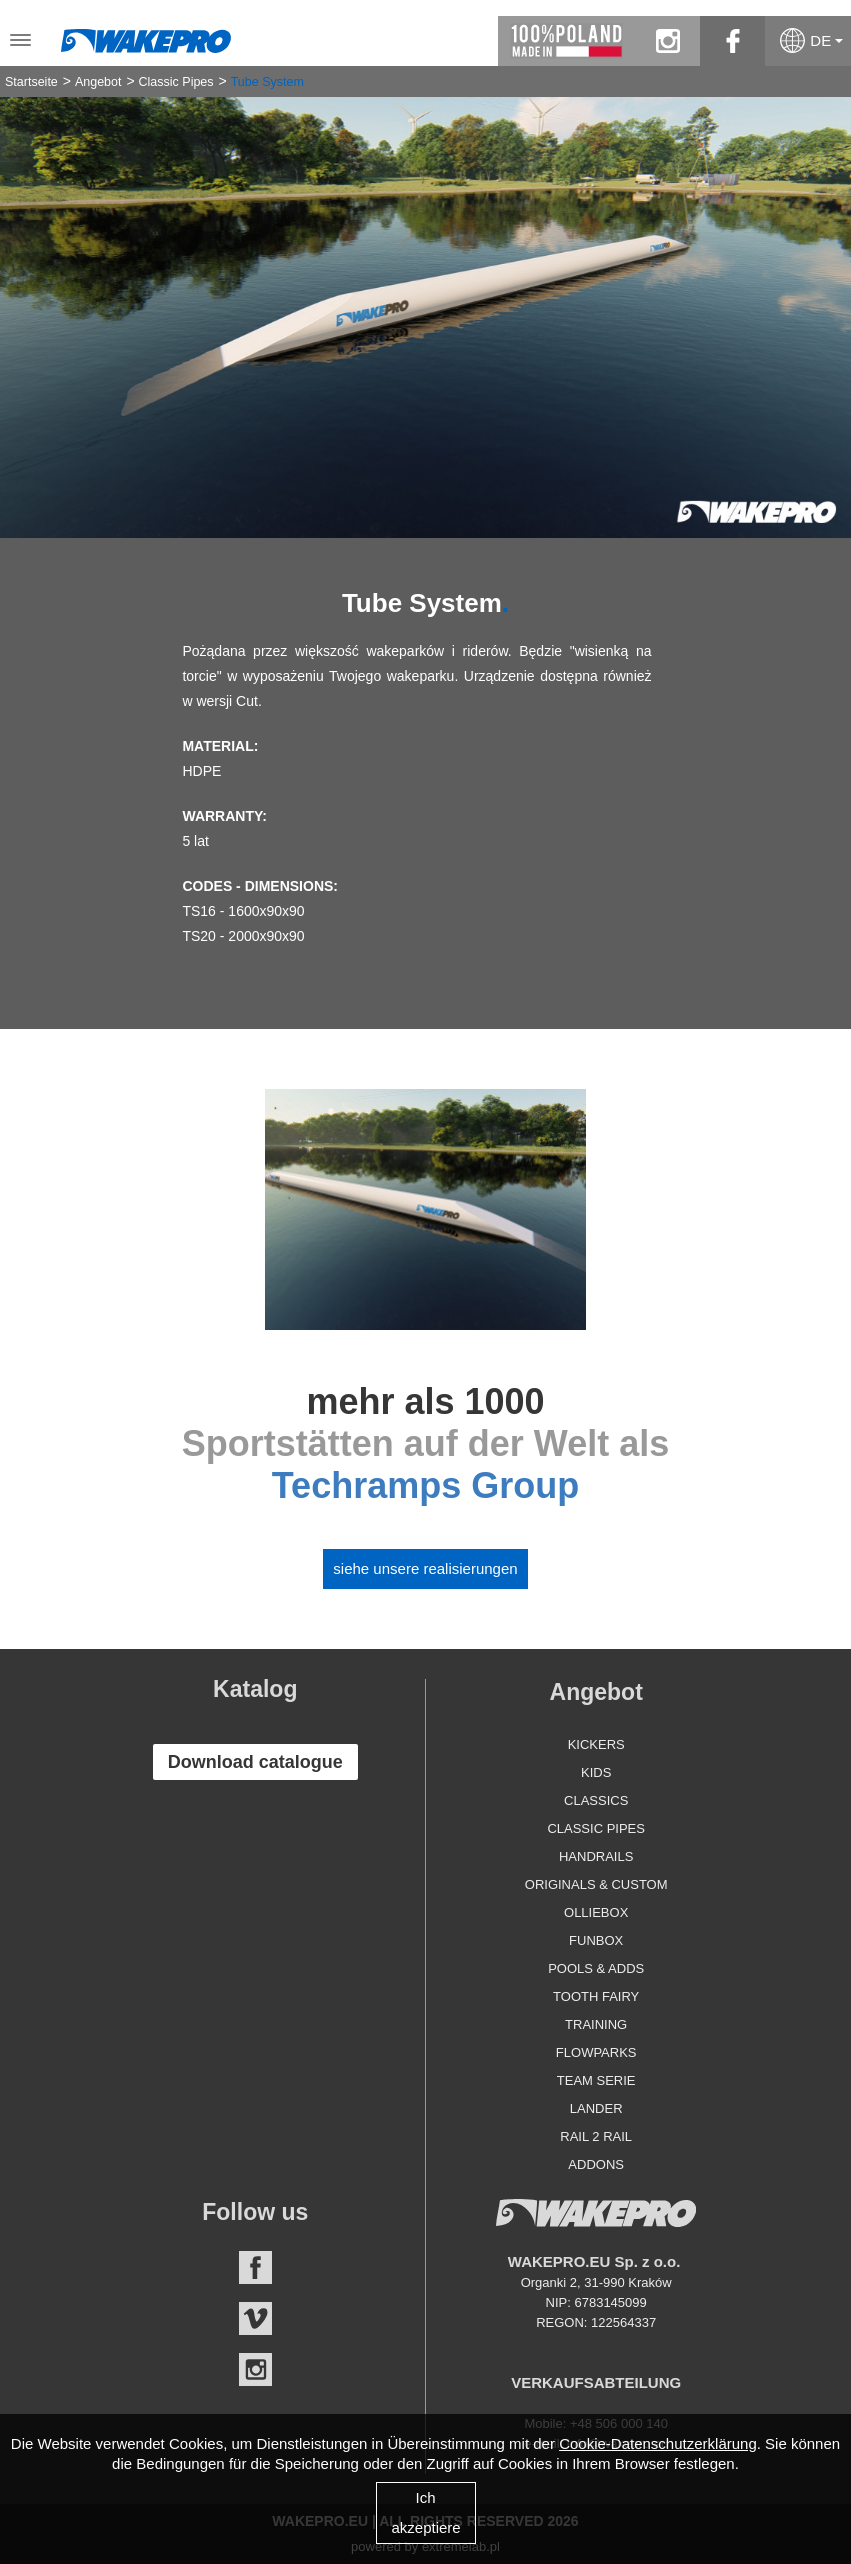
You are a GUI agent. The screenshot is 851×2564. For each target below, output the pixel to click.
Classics (596, 1800)
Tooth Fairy (596, 1996)
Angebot (98, 82)
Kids (596, 1772)
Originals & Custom (596, 1884)
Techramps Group (425, 1485)
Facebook (255, 2267)
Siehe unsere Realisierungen (425, 1568)
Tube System (267, 82)
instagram (667, 41)
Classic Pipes (176, 82)
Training (596, 2024)
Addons (596, 2164)
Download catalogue (255, 1762)
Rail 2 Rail (596, 2136)
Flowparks (596, 2052)
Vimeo (255, 2318)
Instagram (255, 2369)
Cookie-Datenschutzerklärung (658, 2443)
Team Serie (596, 2080)
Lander (596, 2108)
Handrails (596, 1856)
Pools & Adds (596, 1968)
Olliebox (596, 1912)
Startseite (31, 82)
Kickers (596, 1744)
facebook (732, 41)
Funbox (596, 1940)
